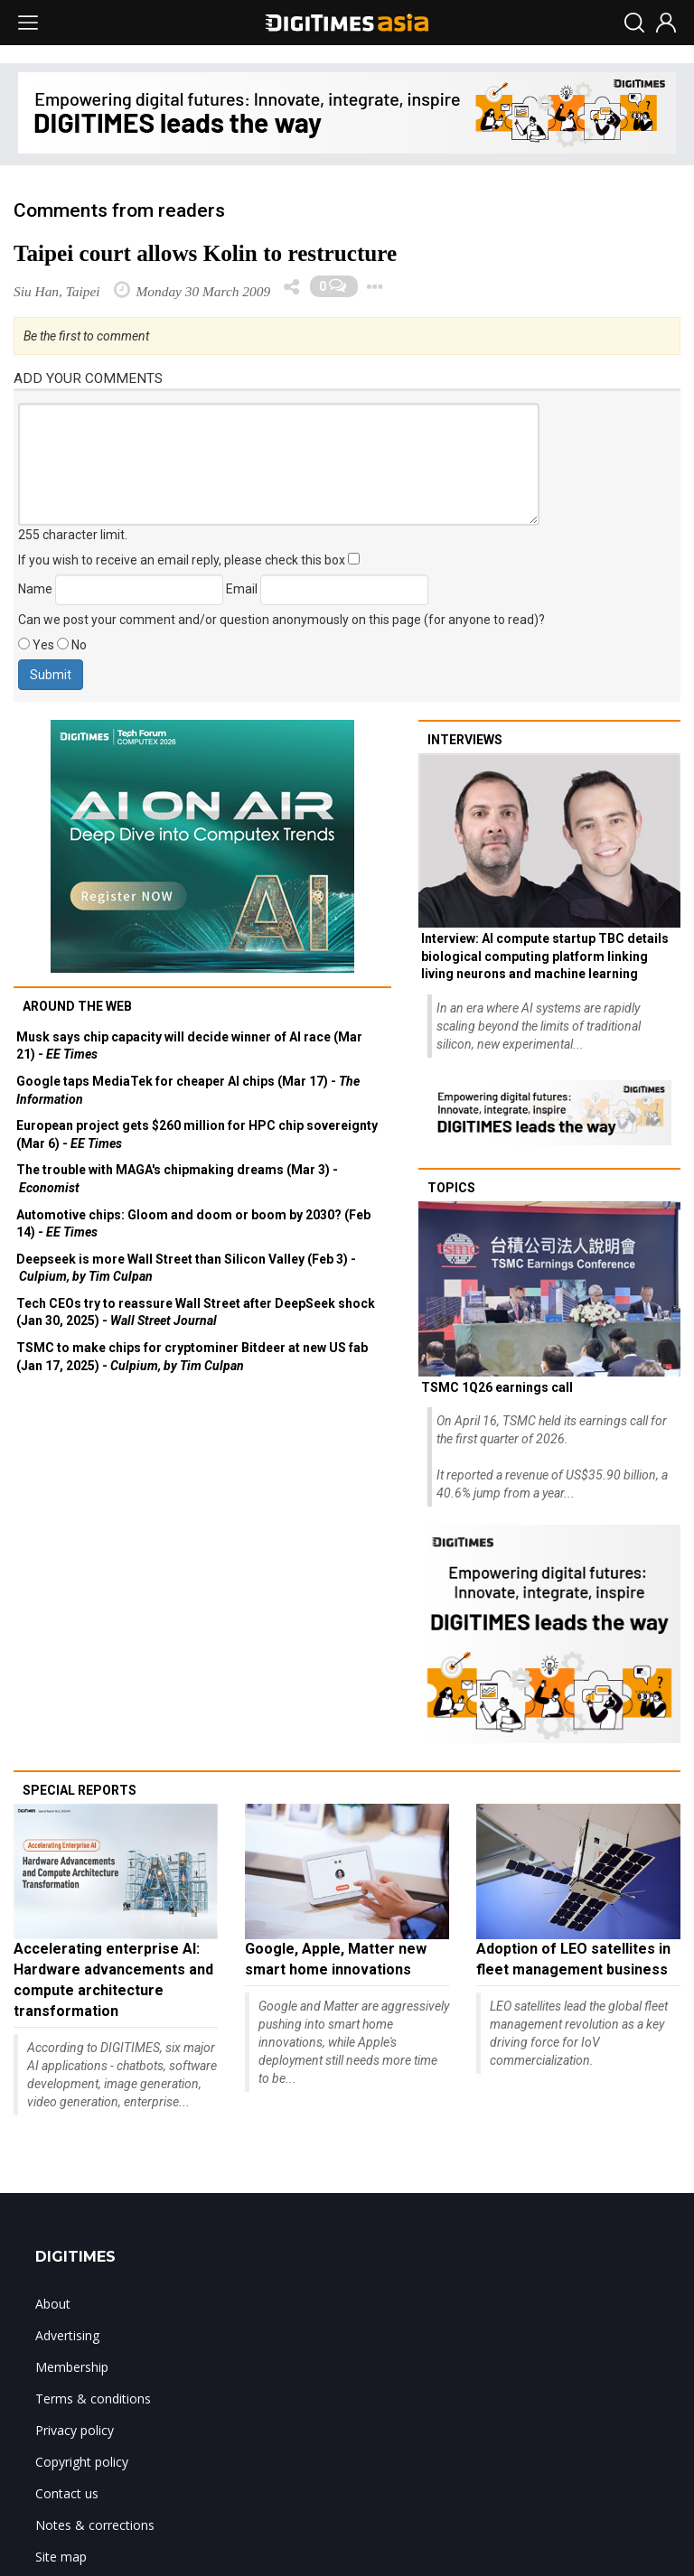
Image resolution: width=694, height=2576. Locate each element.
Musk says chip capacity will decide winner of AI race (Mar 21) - (189, 1046)
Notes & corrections (95, 2525)
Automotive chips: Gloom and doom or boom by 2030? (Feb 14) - (193, 1224)
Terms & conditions (93, 2398)
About (52, 2303)
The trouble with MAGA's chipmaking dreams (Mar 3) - (177, 1178)
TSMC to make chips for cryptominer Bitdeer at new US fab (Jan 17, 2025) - (192, 1356)
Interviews (464, 740)
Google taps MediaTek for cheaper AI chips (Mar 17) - (188, 1090)
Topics (451, 1188)
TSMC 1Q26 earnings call (497, 1387)
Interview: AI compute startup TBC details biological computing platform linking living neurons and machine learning (545, 956)
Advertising (67, 2335)
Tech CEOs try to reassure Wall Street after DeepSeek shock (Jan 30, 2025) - (195, 1312)
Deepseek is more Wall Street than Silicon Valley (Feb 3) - (186, 1268)
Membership (71, 2366)
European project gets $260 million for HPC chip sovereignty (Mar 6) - (197, 1134)
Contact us (66, 2493)
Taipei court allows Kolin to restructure (205, 253)
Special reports (79, 1790)
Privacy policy (74, 2430)
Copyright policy (81, 2461)
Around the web (77, 1006)
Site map (61, 2556)
